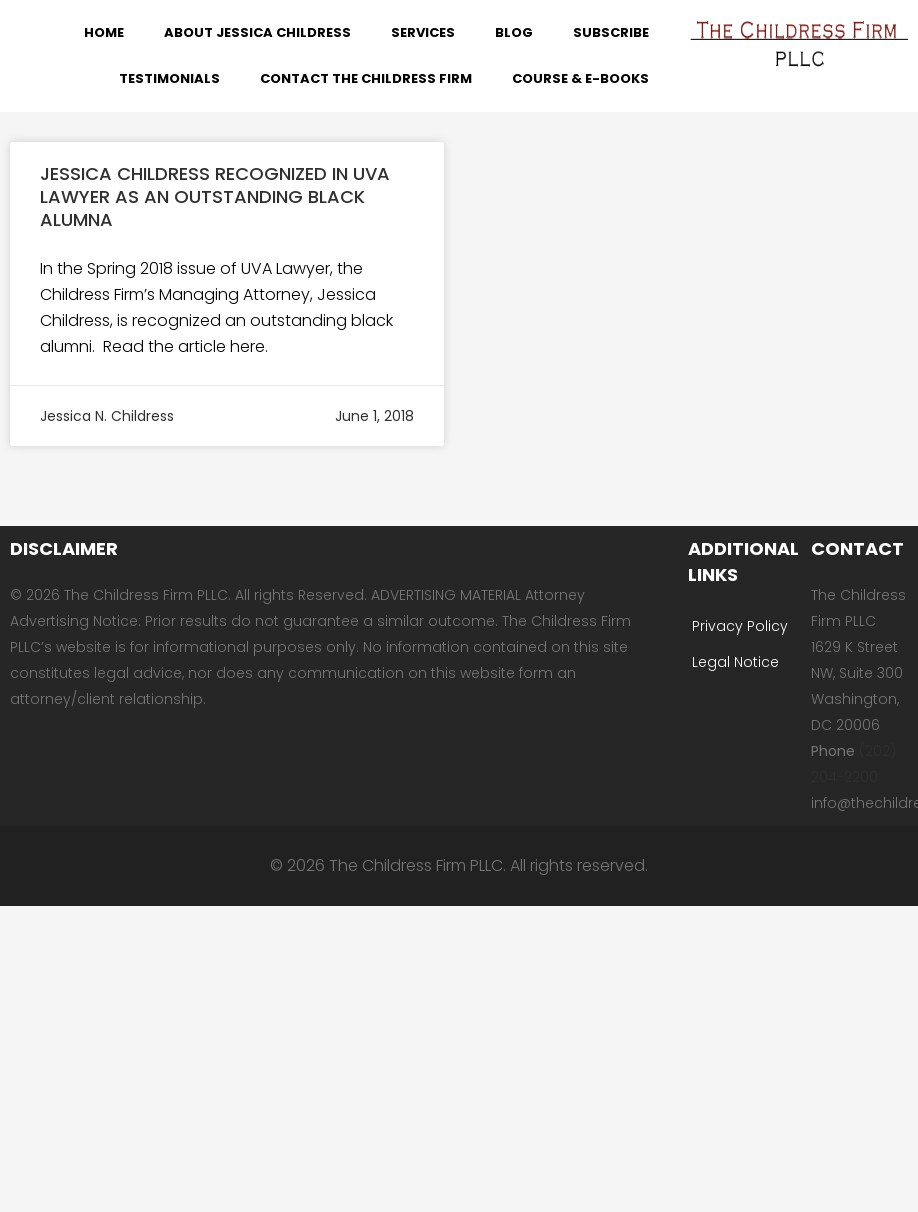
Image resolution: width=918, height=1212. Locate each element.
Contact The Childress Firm (366, 78)
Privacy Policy (740, 626)
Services (423, 32)
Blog (514, 32)
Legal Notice (735, 662)
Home (104, 32)
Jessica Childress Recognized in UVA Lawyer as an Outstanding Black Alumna (215, 196)
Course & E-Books (580, 78)
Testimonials (169, 78)
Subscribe (611, 32)
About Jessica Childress (257, 32)
